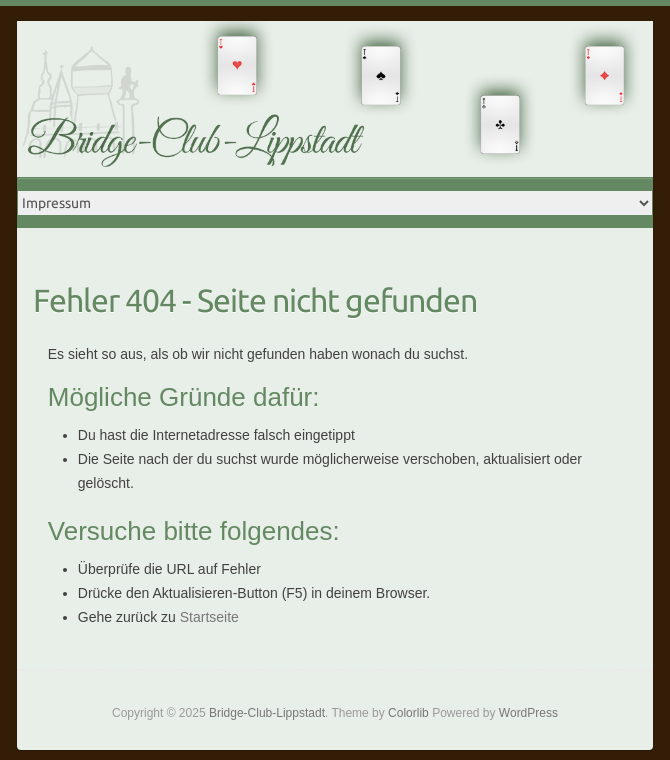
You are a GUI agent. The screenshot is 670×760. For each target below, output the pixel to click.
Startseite (209, 617)
